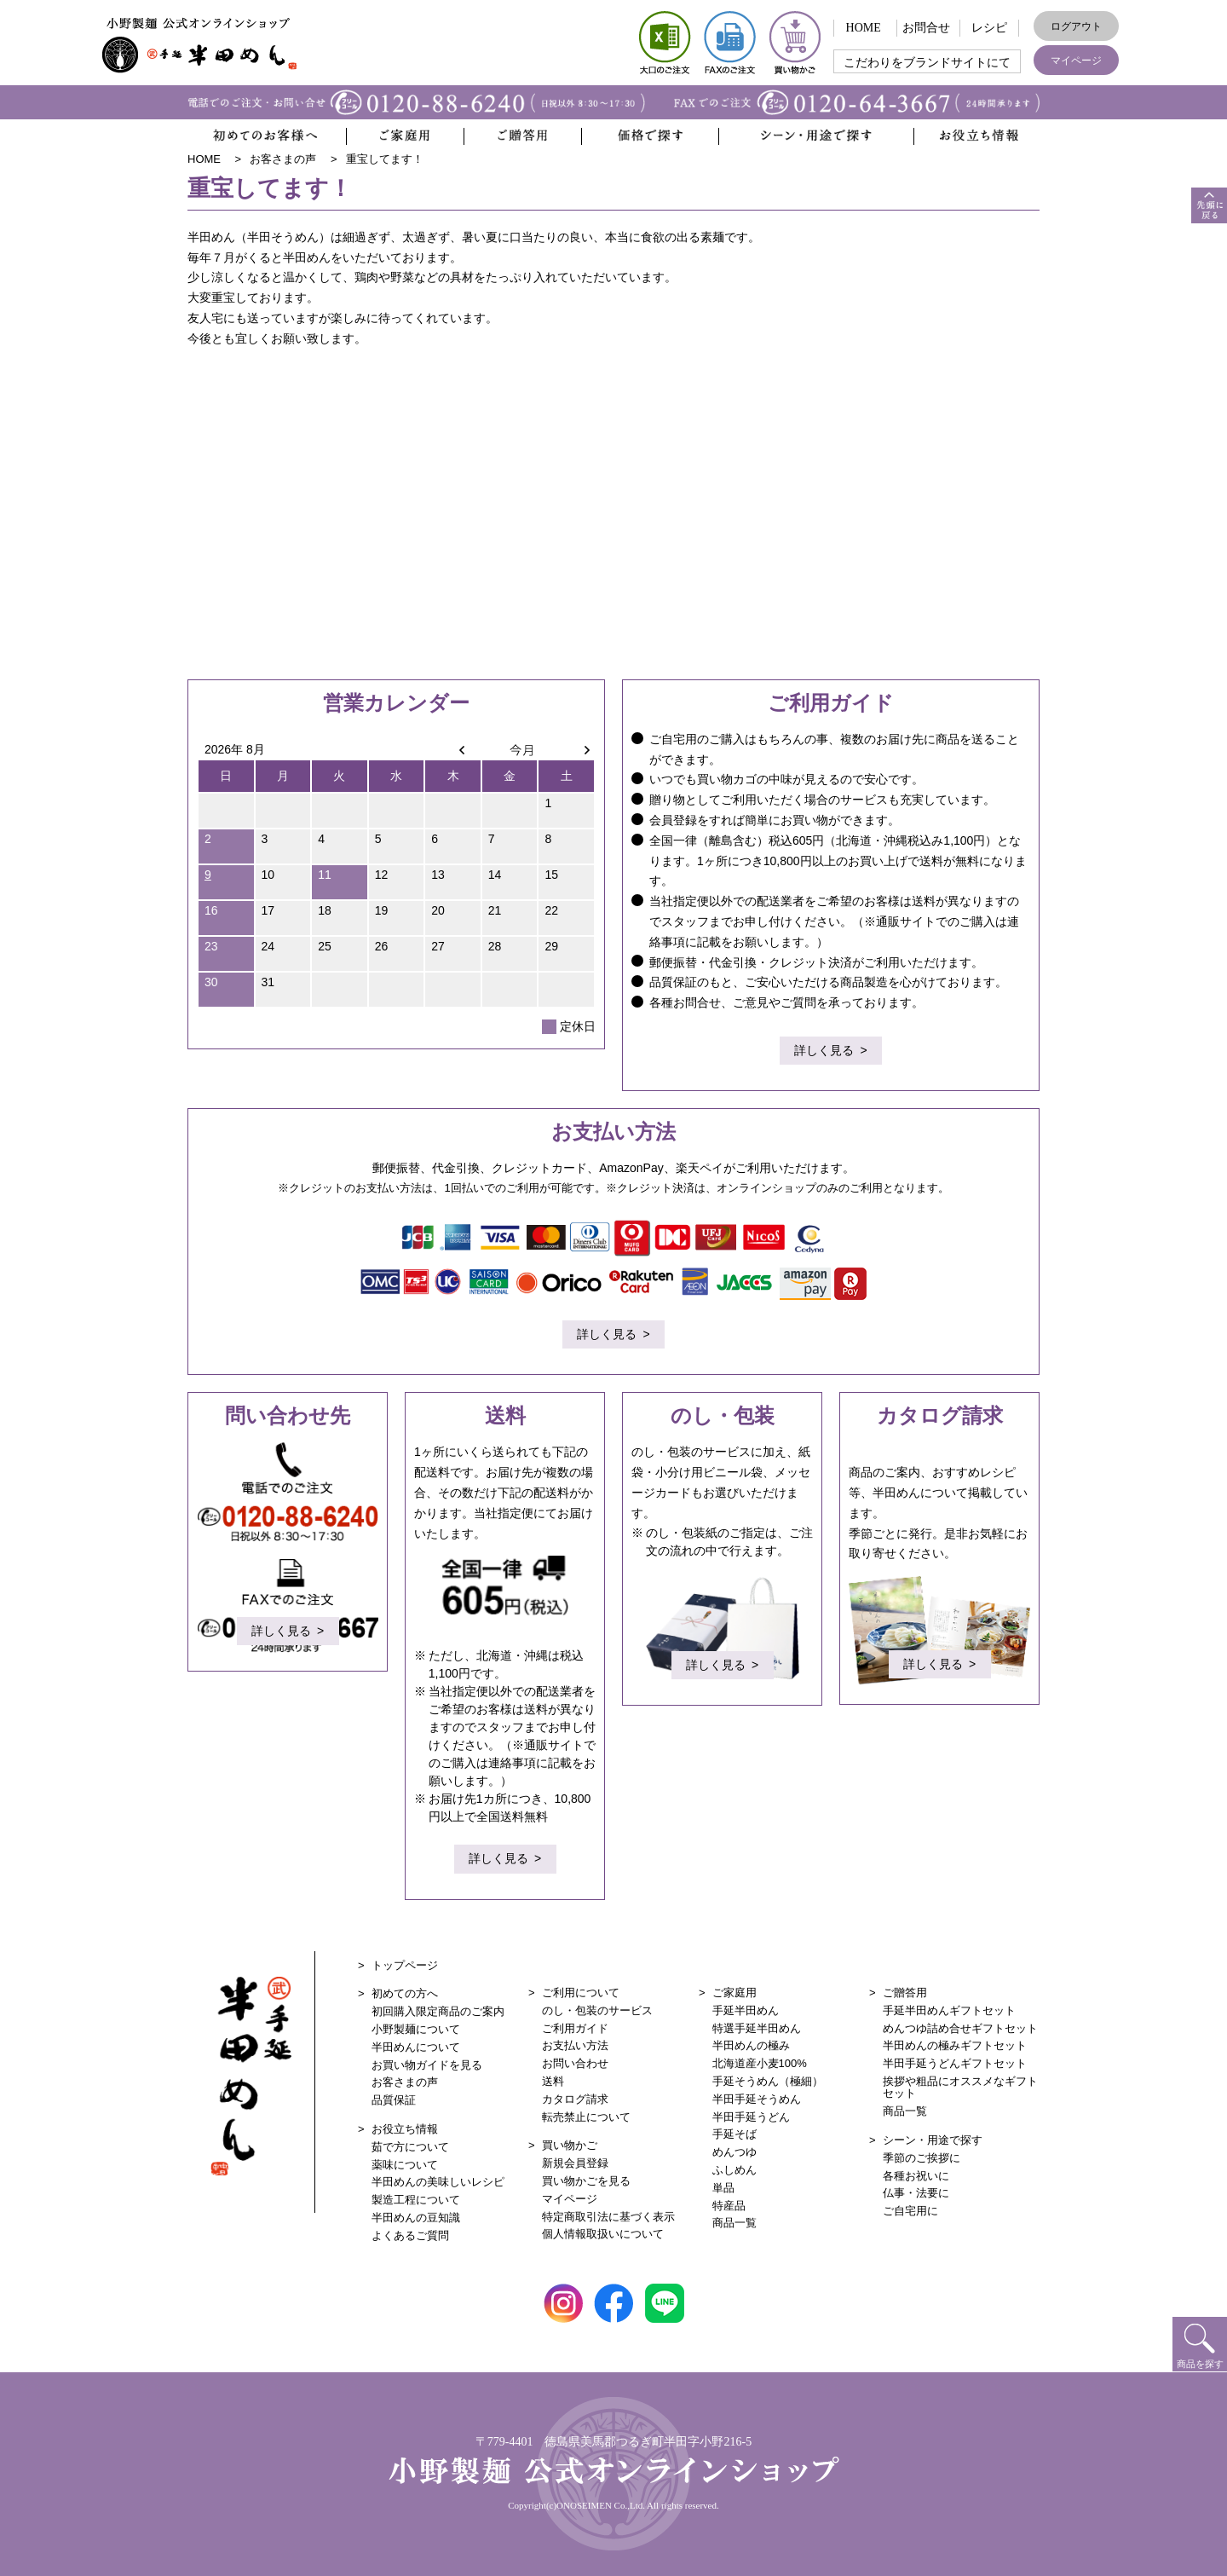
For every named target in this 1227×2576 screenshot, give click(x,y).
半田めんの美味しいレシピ (438, 2181)
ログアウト (1076, 26)
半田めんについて (416, 2047)
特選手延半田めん (756, 2028)
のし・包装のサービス (597, 2010)
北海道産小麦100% (759, 2063)
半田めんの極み (751, 2045)
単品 (723, 2187)
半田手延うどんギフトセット (955, 2063)
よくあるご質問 (410, 2235)
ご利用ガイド (575, 2028)
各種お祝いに (916, 2175)
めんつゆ (734, 2152)
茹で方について (410, 2146)
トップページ (405, 1965)
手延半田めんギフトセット (949, 2010)
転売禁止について (586, 2117)
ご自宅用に (910, 2210)
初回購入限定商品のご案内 (438, 2011)
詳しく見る (824, 1052)
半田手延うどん (751, 2117)
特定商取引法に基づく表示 (608, 2216)
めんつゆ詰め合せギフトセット (960, 2028)
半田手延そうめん (756, 2099)
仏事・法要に (916, 2192)
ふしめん (734, 2169)
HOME (863, 27)
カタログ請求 (575, 2099)
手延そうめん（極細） (767, 2081)
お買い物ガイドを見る (427, 2065)
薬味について (405, 2164)
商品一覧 (734, 2222)
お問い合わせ (575, 2063)
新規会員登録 (575, 2163)
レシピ (989, 27)
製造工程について (416, 2199)
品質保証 (394, 2100)
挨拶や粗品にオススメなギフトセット (960, 2087)
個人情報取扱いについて (603, 2233)
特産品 (729, 2205)
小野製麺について (416, 2029)
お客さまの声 (405, 2082)
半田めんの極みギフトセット (955, 2045)
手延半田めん (745, 2010)
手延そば (734, 2134)
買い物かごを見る (586, 2181)
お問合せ (926, 27)
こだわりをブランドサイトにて (927, 62)
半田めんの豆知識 (416, 2217)
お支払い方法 (575, 2045)
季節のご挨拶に (921, 2157)
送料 (553, 2081)
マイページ (1076, 60)
